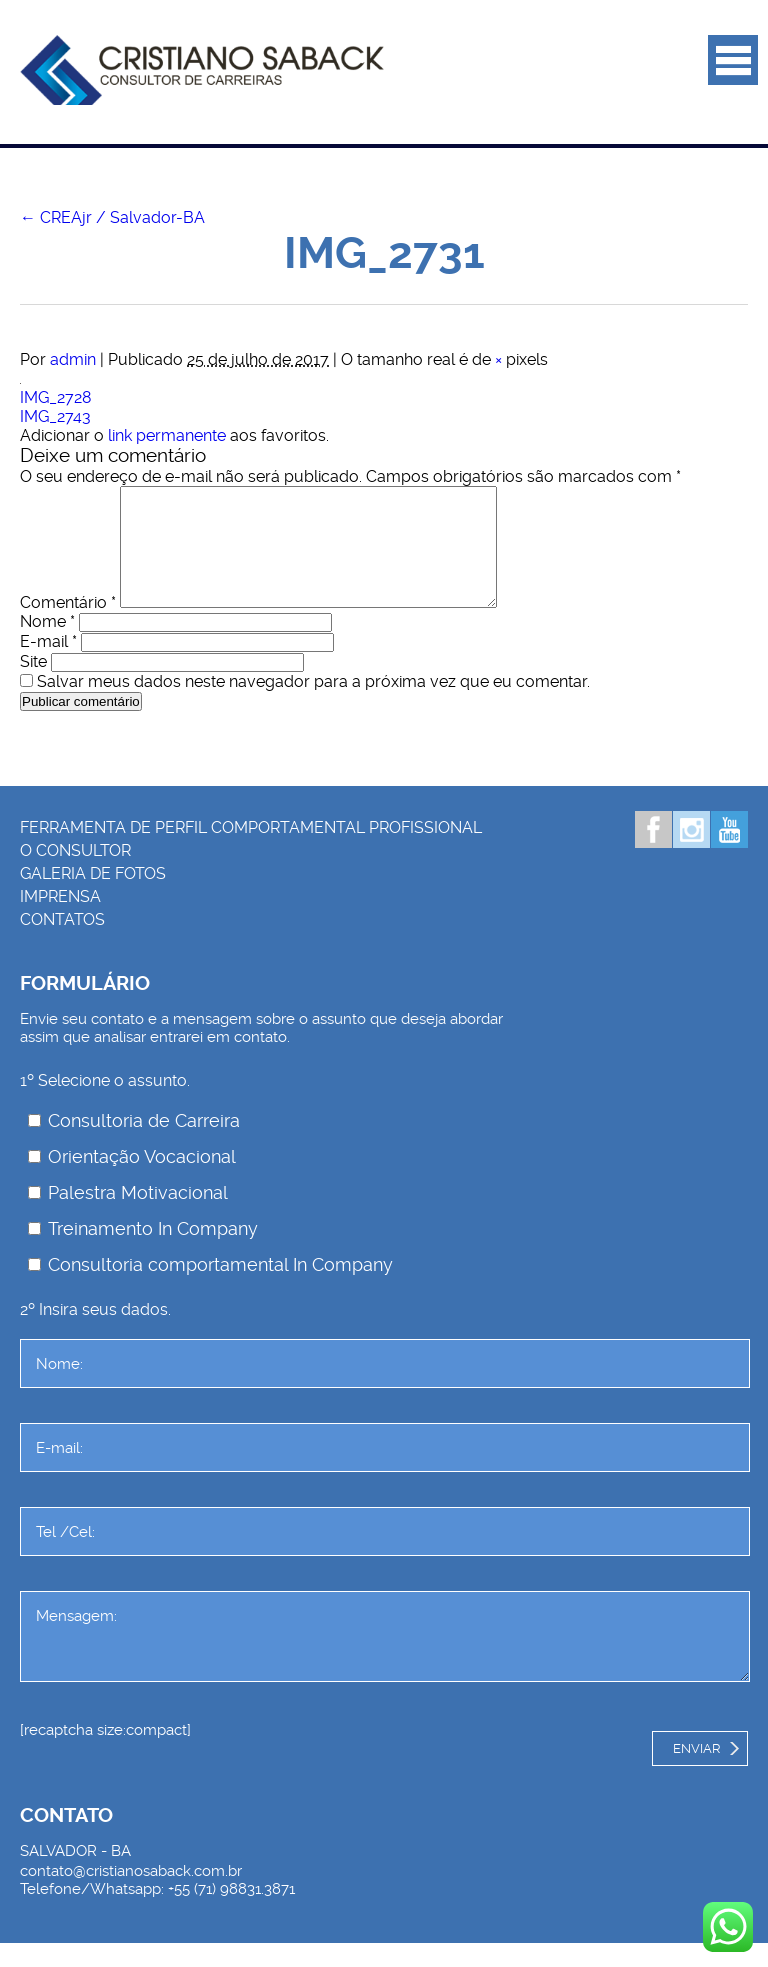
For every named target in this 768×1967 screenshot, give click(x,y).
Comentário (68, 626)
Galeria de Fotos (93, 897)
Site (33, 685)
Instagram (691, 853)
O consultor (75, 874)
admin (73, 359)
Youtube (729, 853)
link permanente (167, 435)
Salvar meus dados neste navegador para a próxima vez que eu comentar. (313, 705)
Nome (47, 645)
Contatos (62, 943)
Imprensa (60, 920)
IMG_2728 (55, 397)
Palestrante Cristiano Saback (202, 70)
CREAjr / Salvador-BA (112, 217)
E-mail (48, 665)
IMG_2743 (55, 416)
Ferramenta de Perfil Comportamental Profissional (251, 851)
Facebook (653, 853)
